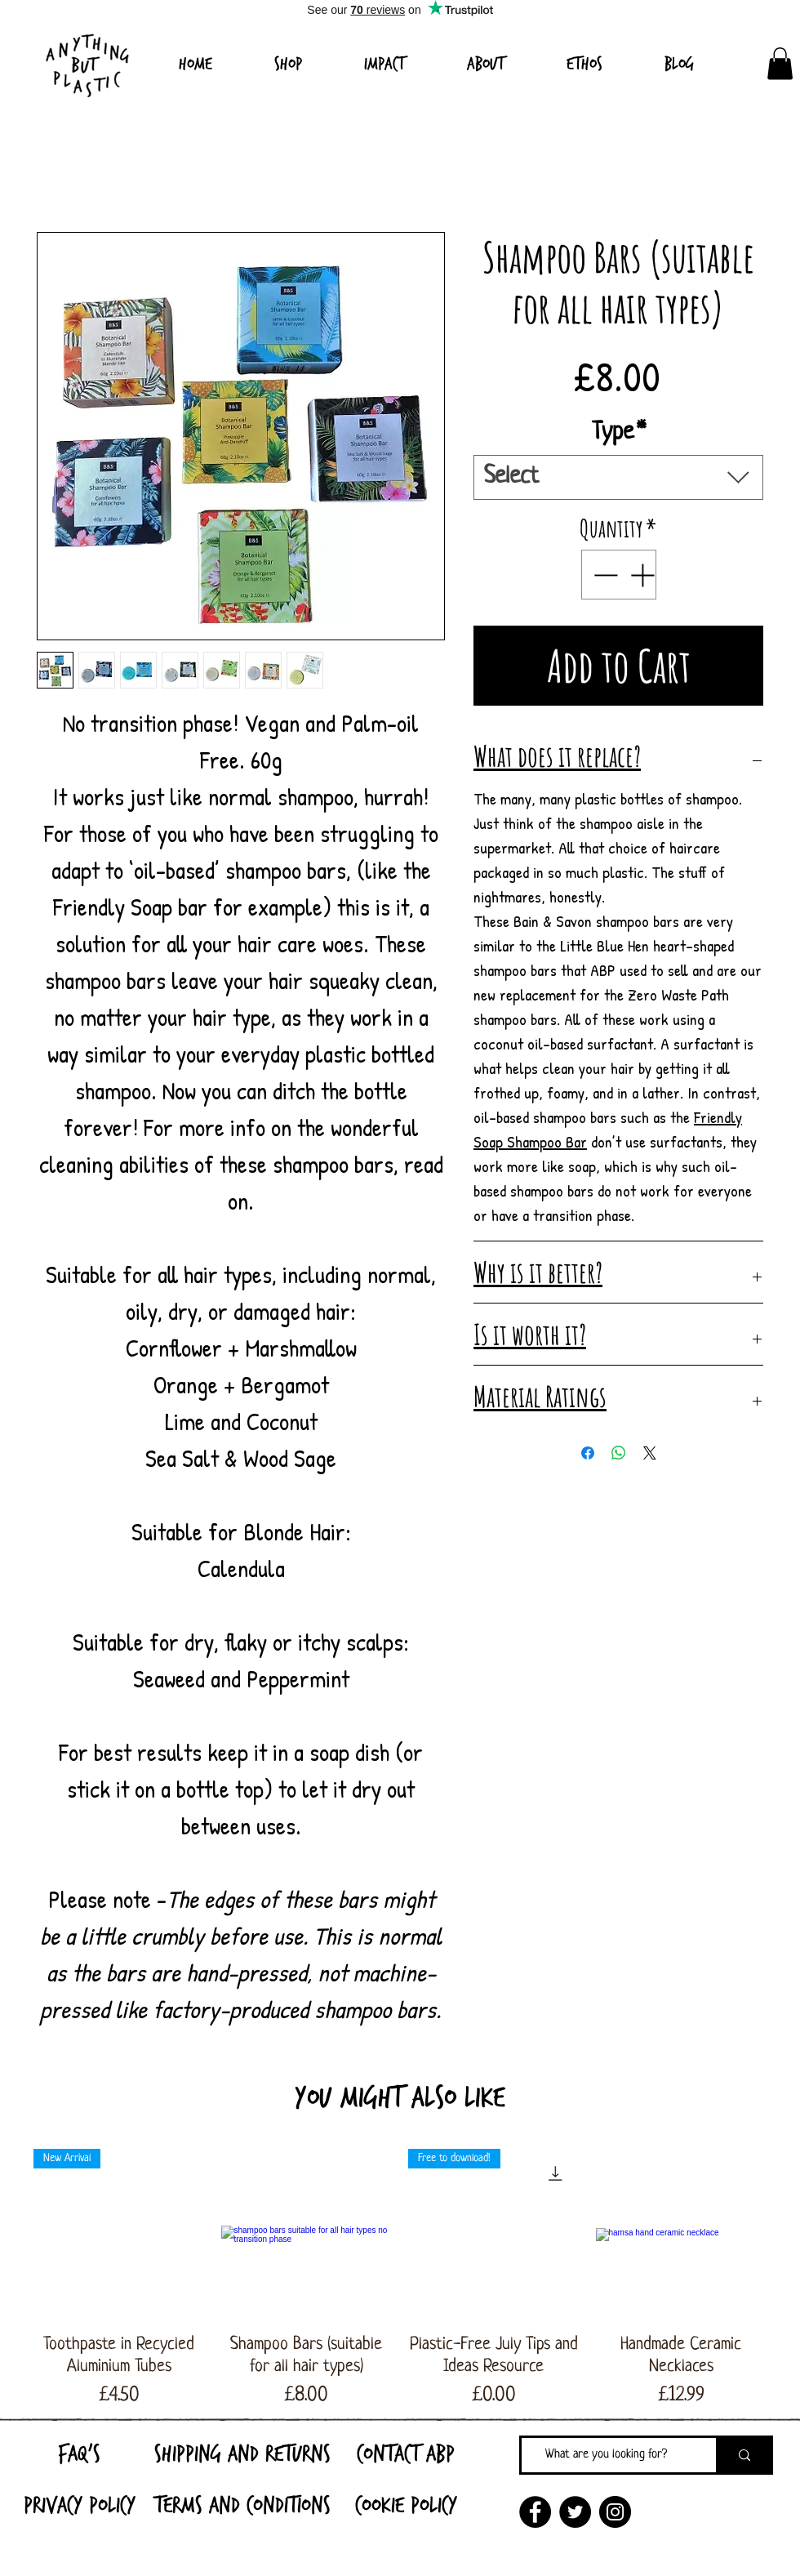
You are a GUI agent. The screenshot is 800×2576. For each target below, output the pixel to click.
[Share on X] (650, 1453)
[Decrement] (604, 574)
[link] (780, 63)
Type (619, 433)
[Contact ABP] (406, 2453)
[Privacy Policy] (79, 2505)
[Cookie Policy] (406, 2505)
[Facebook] (535, 2512)
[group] (400, 2280)
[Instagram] (615, 2512)
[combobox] (618, 477)
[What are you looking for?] (606, 2455)
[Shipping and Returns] (242, 2453)
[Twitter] (575, 2512)
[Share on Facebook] (588, 1453)
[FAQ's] (79, 2453)
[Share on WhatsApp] (619, 1453)
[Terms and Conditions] (242, 2505)
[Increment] (644, 574)
